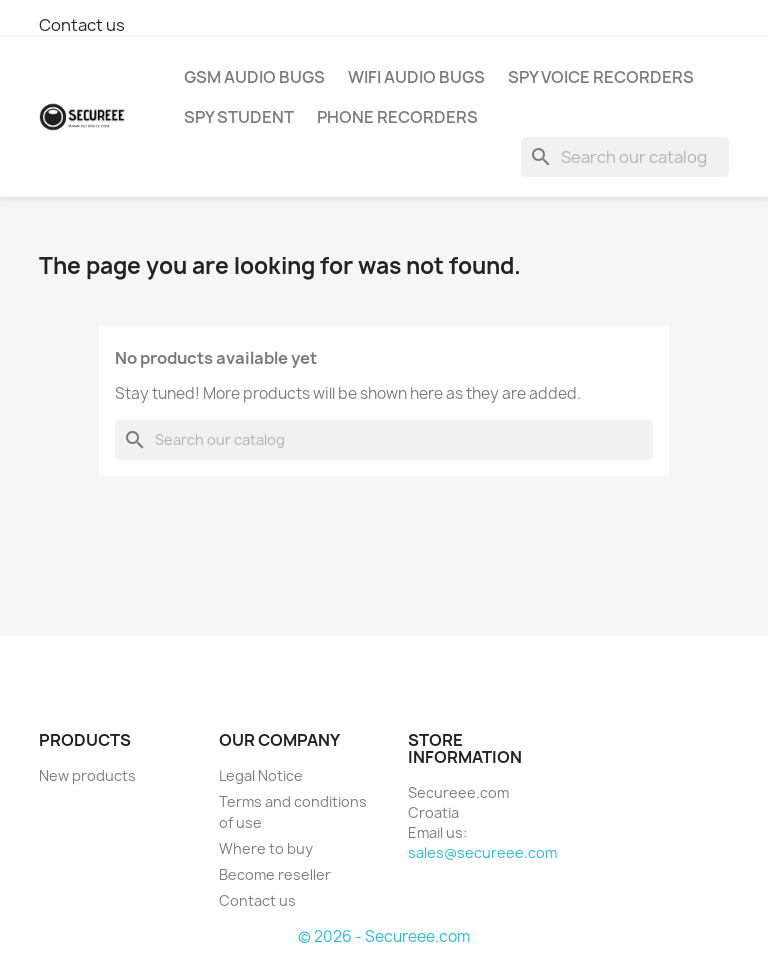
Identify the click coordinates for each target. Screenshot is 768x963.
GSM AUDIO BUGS (254, 77)
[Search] (625, 157)
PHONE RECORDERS (397, 117)
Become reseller (275, 874)
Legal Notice (261, 775)
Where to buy (266, 848)
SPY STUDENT (239, 117)
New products (87, 775)
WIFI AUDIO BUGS (416, 77)
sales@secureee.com (482, 852)
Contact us (82, 25)
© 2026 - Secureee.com (384, 936)
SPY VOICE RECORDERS (601, 77)
